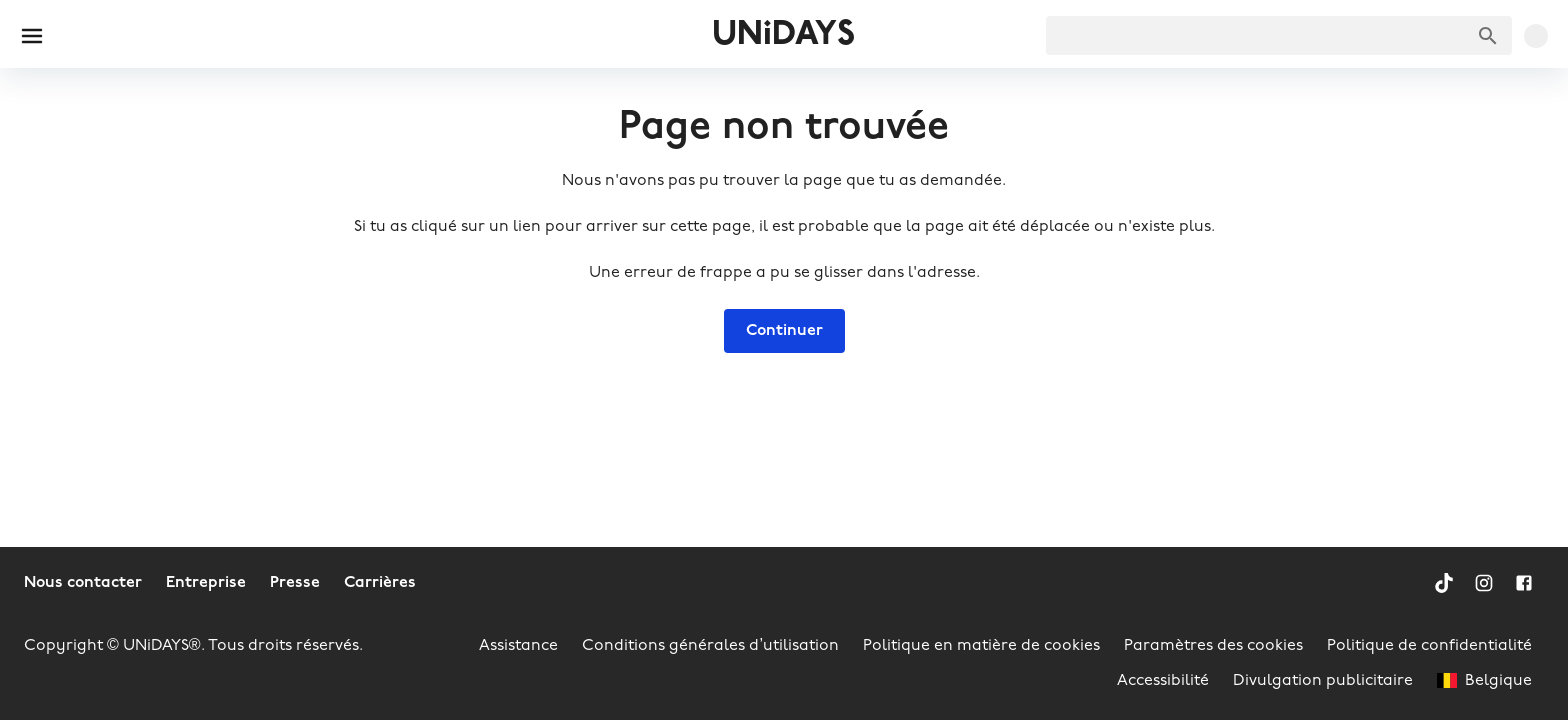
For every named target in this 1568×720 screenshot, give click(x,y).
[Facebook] (1524, 583)
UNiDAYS (783, 35)
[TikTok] (1444, 583)
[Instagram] (1484, 583)
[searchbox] (1279, 35)
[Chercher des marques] (1488, 36)
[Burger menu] (32, 36)
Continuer (784, 331)
